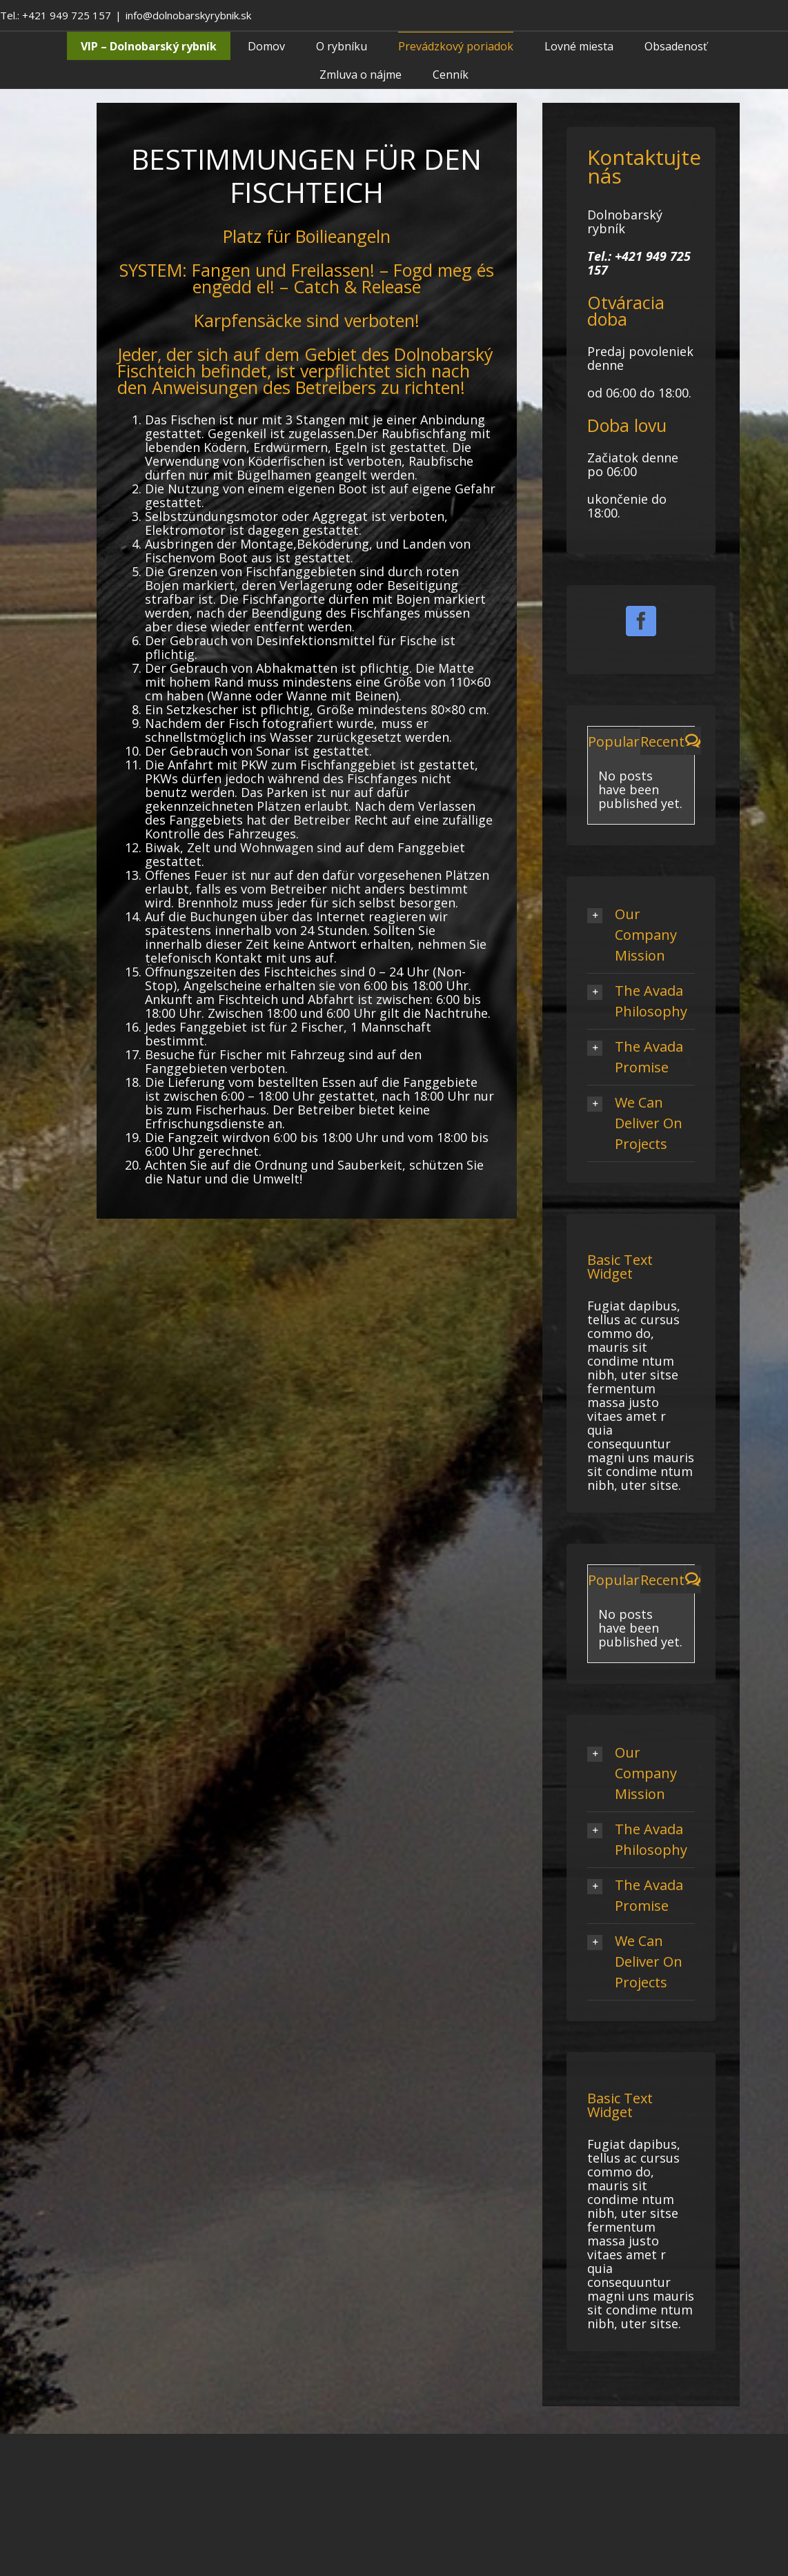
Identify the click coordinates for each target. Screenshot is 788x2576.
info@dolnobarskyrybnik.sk (188, 15)
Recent (662, 741)
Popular (614, 741)
